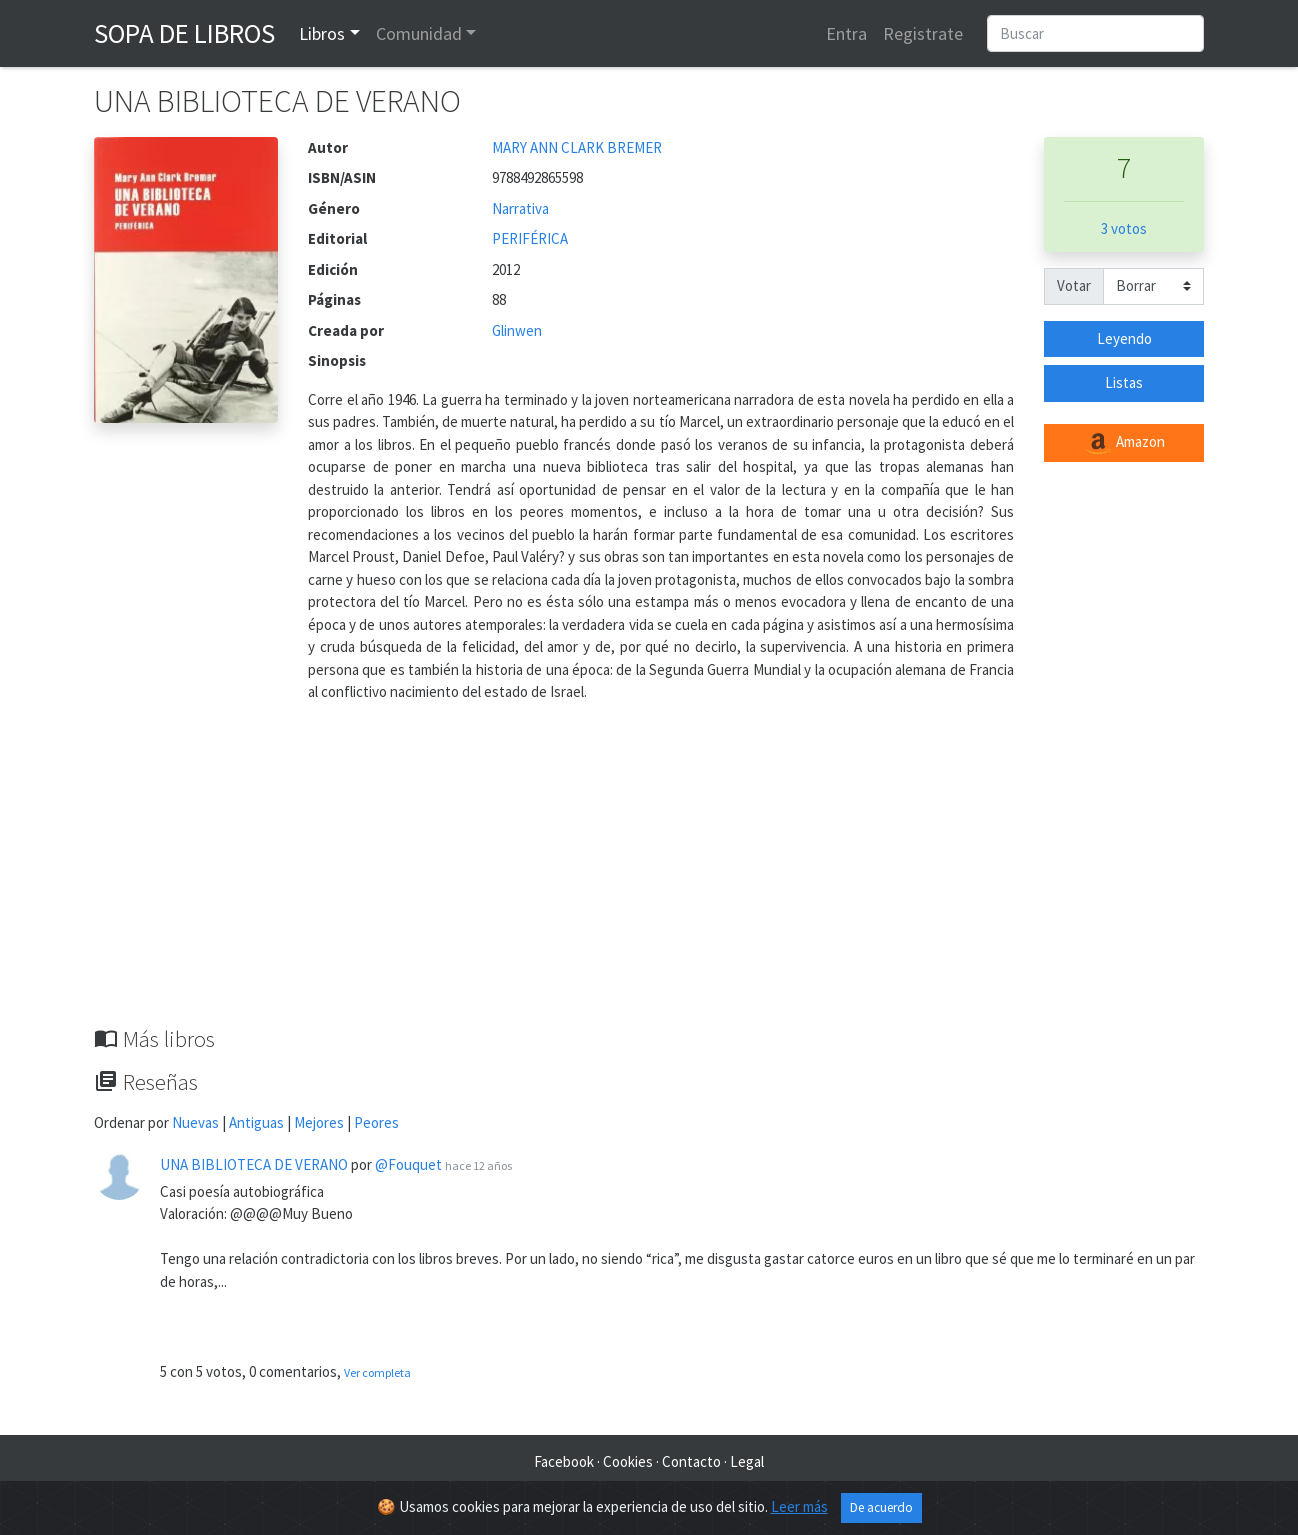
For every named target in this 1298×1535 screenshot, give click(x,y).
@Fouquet (408, 1164)
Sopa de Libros (184, 33)
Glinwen (517, 330)
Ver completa (377, 1372)
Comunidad (419, 33)
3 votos (1124, 228)
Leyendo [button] (1124, 338)
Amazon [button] (1124, 443)
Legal (747, 1461)
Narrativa (520, 208)
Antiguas (256, 1122)
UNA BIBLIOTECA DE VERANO (254, 1164)
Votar (1074, 285)
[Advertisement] (649, 876)
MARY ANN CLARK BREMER (577, 147)
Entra (846, 33)
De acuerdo (881, 1507)
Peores (376, 1122)
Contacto (691, 1461)
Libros (322, 33)
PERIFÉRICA (530, 238)
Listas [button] (1124, 382)
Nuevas (195, 1122)
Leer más (799, 1506)
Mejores (319, 1122)
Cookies (628, 1461)
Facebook (564, 1461)
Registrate (923, 33)
